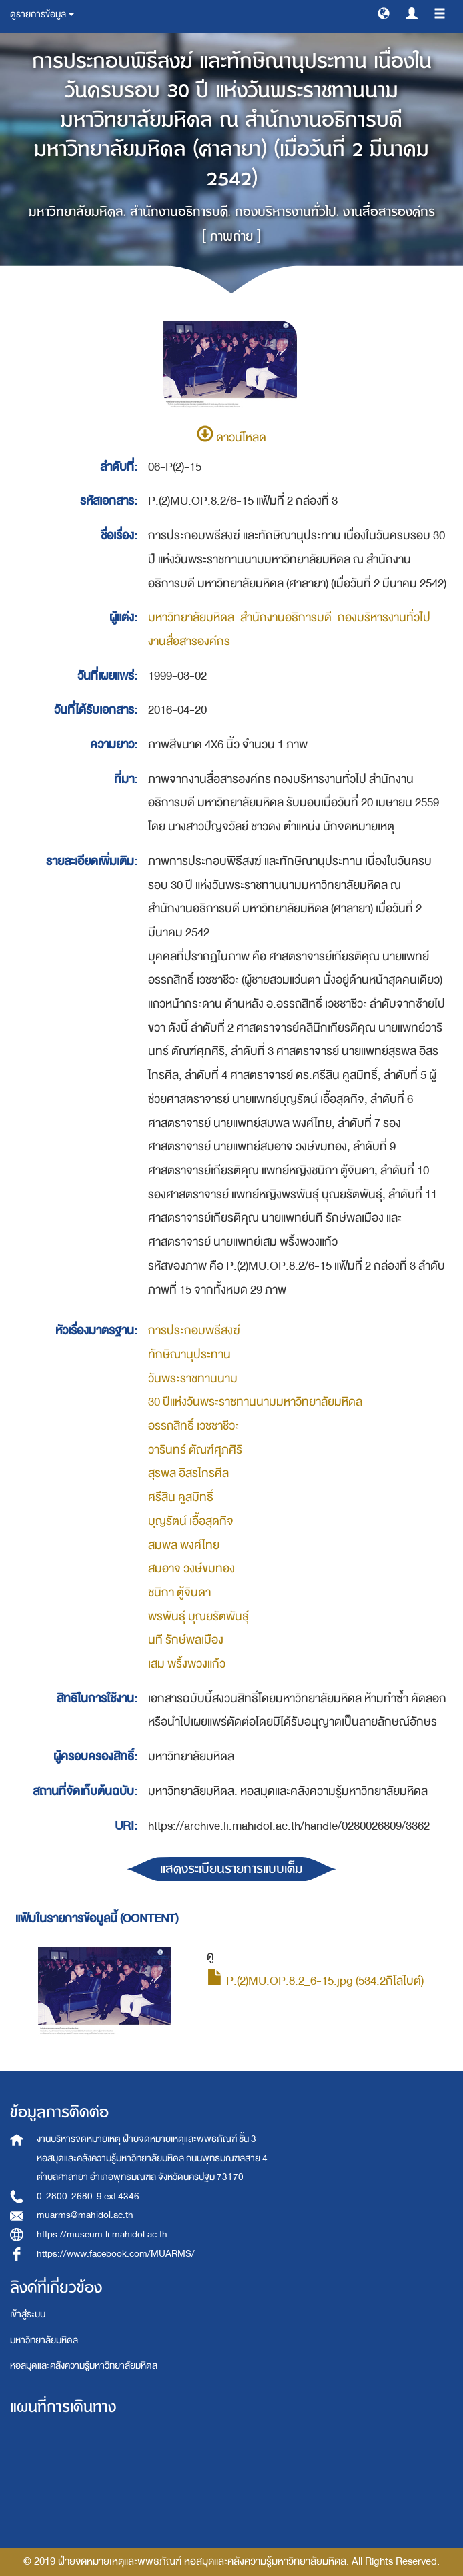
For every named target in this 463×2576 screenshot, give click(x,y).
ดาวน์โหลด (231, 437)
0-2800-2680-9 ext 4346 (88, 2196)
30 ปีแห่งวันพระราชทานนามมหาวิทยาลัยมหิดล (255, 1402)
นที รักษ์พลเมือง (185, 1640)
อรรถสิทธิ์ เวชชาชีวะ (193, 1426)
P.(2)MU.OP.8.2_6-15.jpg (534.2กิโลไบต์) (315, 1981)
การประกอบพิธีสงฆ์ (194, 1330)
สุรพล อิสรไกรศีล (188, 1473)
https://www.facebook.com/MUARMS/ (116, 2253)
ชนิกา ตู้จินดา (179, 1592)
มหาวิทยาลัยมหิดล (44, 2340)
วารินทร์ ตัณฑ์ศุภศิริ (195, 1450)
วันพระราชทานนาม (193, 1378)
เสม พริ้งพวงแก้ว (186, 1664)
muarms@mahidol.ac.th (85, 2215)
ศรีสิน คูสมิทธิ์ (180, 1497)
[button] (383, 12)
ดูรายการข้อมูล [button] (42, 14)
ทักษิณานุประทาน (189, 1354)
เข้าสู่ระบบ (27, 2314)
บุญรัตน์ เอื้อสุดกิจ (191, 1521)
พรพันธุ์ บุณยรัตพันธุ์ (198, 1616)
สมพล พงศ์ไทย (183, 1545)
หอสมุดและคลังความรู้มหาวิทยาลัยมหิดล (83, 2365)
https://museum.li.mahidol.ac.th (102, 2234)
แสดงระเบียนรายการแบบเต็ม (231, 1869)
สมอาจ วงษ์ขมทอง (191, 1568)
